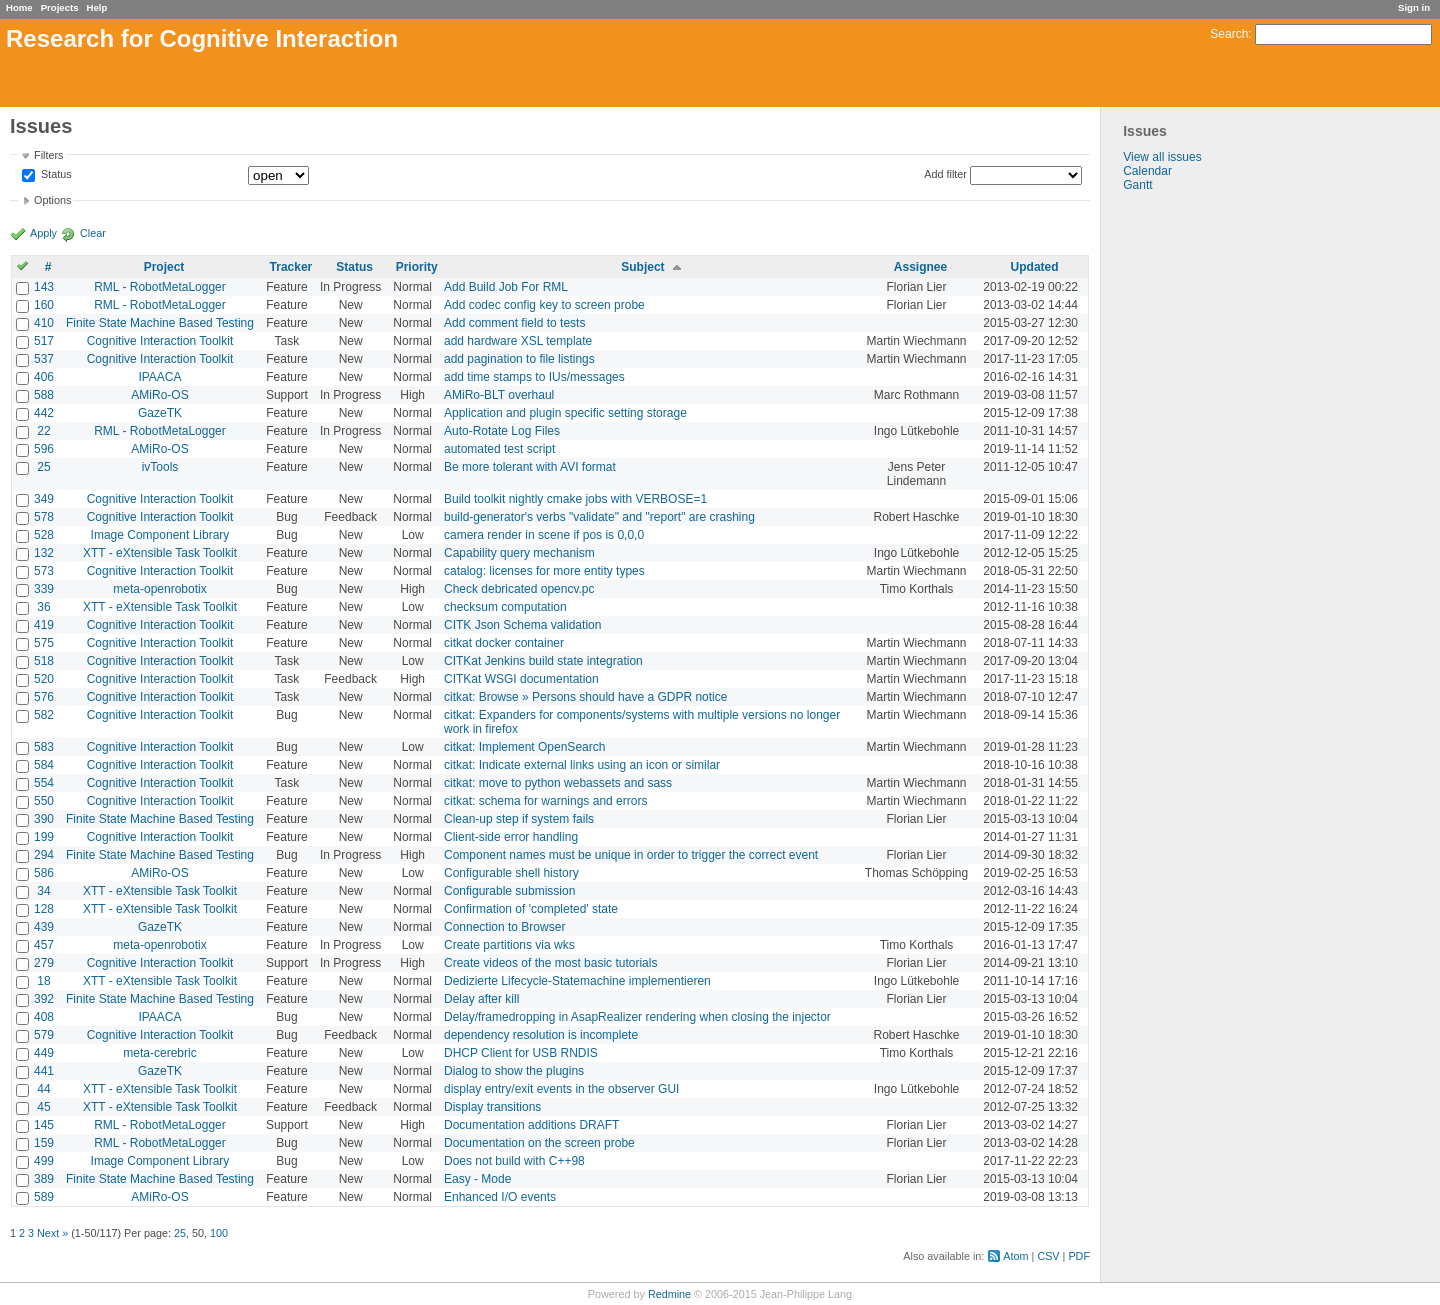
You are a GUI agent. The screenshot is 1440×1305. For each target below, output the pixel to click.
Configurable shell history (511, 873)
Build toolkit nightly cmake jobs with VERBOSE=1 (575, 499)
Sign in (1414, 7)
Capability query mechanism (519, 553)
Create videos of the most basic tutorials (550, 963)
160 (44, 305)
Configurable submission (509, 891)
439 (44, 927)
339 (44, 589)
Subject (642, 267)
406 (44, 377)
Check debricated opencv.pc (519, 589)
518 (44, 661)
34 (43, 891)
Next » (52, 1233)
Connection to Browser (504, 927)
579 (44, 1035)
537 (44, 359)
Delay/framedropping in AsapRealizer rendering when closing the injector (637, 1017)
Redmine (669, 1294)
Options (52, 200)
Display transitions (492, 1107)
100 (219, 1233)
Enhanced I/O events (500, 1197)
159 (44, 1143)
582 (44, 715)
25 (43, 467)
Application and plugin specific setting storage (565, 413)
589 (44, 1197)
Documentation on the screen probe (539, 1143)
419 (44, 625)
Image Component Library (160, 535)
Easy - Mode (477, 1179)
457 (44, 945)
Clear (93, 233)
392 (44, 999)
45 (43, 1107)
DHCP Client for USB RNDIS (521, 1053)
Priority (417, 267)
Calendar (1147, 171)
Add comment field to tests (514, 323)
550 (44, 801)
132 (44, 553)
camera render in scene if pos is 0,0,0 (544, 535)
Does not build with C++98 (514, 1161)
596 (44, 449)
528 (44, 535)
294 (44, 855)
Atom (1015, 1256)
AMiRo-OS (159, 395)
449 (44, 1053)
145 (44, 1125)
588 (44, 395)
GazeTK (160, 413)
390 (44, 819)
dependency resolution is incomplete (541, 1035)
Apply (43, 233)
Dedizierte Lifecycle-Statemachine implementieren (577, 981)
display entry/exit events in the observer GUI (561, 1089)
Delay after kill (481, 999)
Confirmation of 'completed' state (531, 909)
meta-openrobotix (159, 589)
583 (44, 747)
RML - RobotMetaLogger (160, 287)
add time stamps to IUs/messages (534, 377)
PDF (1079, 1256)
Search (1229, 34)
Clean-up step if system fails (519, 819)
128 (44, 909)
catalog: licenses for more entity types (544, 571)
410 (44, 323)
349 (44, 499)
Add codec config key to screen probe (544, 305)
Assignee (920, 267)
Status (55, 175)
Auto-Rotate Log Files (502, 431)
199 (44, 837)
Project (164, 267)
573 (44, 571)
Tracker (291, 267)
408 (44, 1017)
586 (44, 873)
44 (43, 1089)
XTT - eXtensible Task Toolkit (160, 553)
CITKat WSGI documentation (521, 679)
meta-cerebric (159, 1053)
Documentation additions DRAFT (531, 1125)
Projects (60, 7)
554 (44, 783)
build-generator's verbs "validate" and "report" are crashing (599, 517)
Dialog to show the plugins (514, 1071)
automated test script (499, 449)
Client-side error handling (511, 837)
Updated (1035, 267)
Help (97, 7)
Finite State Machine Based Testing (160, 323)
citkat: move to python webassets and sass (558, 783)
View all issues (1162, 157)
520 (44, 679)
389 (44, 1179)
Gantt (1137, 185)
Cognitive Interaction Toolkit (160, 341)
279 (44, 963)
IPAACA (159, 377)
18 (43, 981)
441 (44, 1071)
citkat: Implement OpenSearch (524, 747)
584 (44, 765)
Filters (48, 155)
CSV (1048, 1256)
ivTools (160, 467)
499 (44, 1161)
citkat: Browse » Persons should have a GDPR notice (585, 697)
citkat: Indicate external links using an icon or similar (582, 765)
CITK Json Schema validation (522, 625)
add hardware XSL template (518, 341)
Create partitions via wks (509, 945)
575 (44, 643)
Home (19, 7)
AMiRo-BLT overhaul (499, 395)
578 (44, 517)
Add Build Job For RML (506, 287)
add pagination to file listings (519, 359)
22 (43, 431)
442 (44, 413)
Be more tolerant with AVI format (530, 467)
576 (44, 697)
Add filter (945, 174)
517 (44, 341)
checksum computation (505, 607)
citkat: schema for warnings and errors (545, 801)
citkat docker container (504, 643)
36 (43, 607)
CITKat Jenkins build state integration (543, 661)
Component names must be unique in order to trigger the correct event (631, 855)
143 (44, 287)
